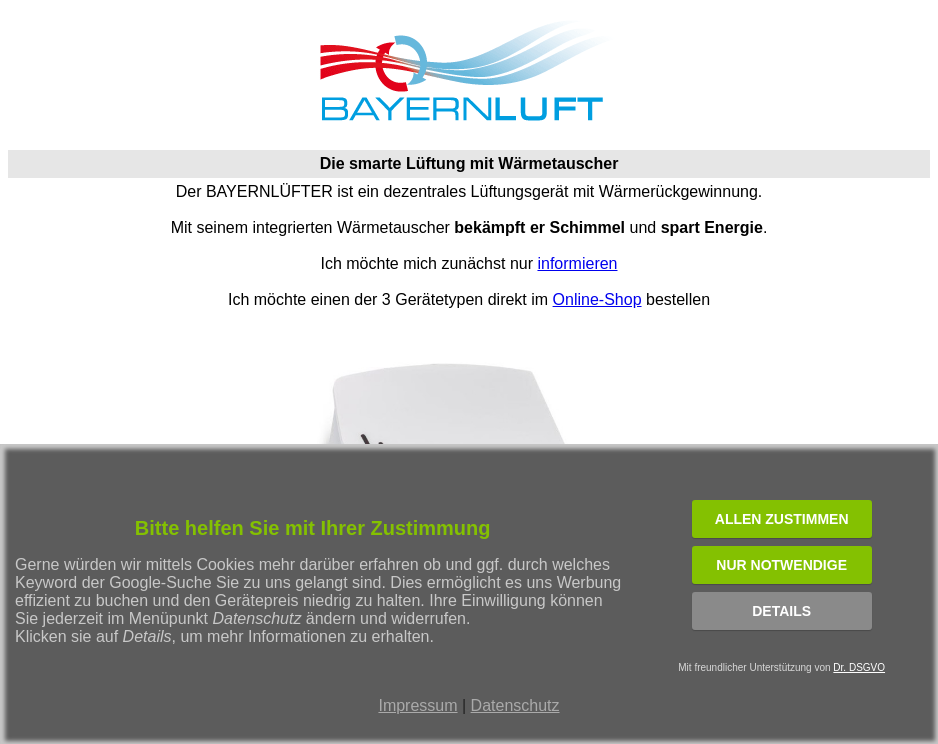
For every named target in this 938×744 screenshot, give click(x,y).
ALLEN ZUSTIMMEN (782, 519)
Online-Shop (597, 299)
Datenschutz (515, 705)
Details (781, 611)
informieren (577, 263)
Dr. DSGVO (859, 667)
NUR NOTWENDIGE (781, 565)
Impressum (417, 705)
